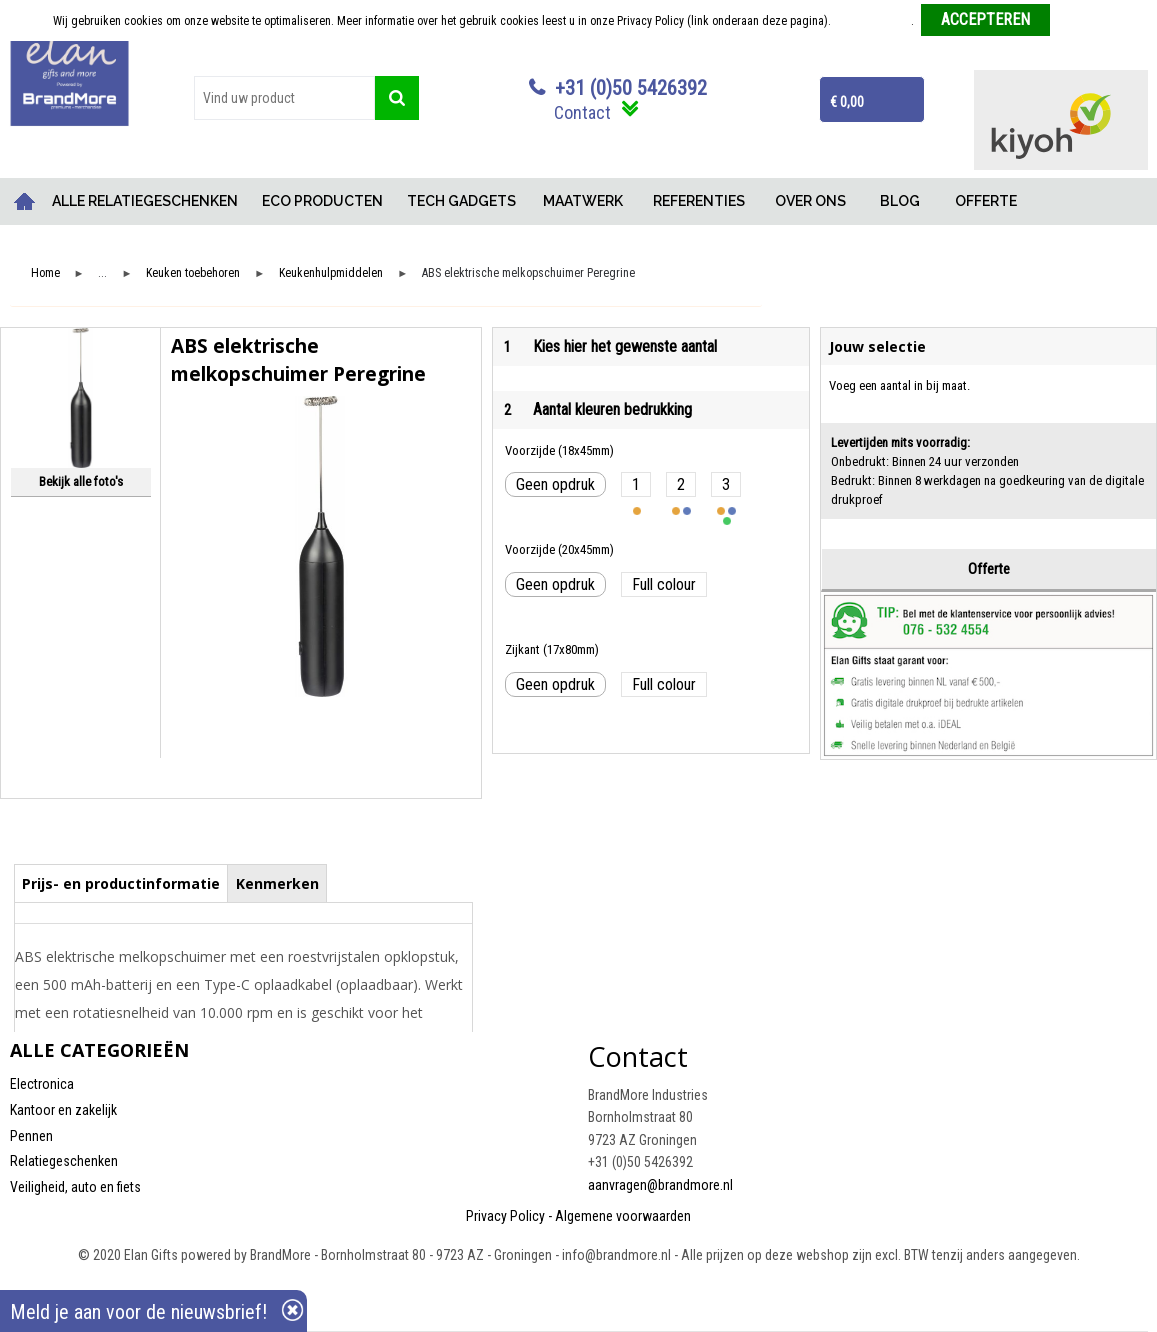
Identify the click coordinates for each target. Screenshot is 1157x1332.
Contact (582, 112)
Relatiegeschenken (64, 1161)
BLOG (900, 201)
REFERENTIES (699, 201)
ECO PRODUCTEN (322, 201)
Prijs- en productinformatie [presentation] (121, 883)
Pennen (31, 1136)
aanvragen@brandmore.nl (660, 1185)
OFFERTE (986, 201)
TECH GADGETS (461, 201)
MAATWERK (583, 201)
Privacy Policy (505, 1216)
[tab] (121, 883)
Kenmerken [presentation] (277, 883)
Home (25, 201)
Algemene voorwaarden (623, 1216)
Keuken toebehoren (193, 273)
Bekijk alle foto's (81, 481)
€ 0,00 (847, 102)
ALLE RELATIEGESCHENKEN (145, 201)
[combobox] (284, 98)
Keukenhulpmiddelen (331, 273)
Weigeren (1080, 21)
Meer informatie (872, 21)
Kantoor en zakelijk (63, 1110)
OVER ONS (810, 201)
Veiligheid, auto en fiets (75, 1187)
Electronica (42, 1084)
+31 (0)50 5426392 (631, 88)
